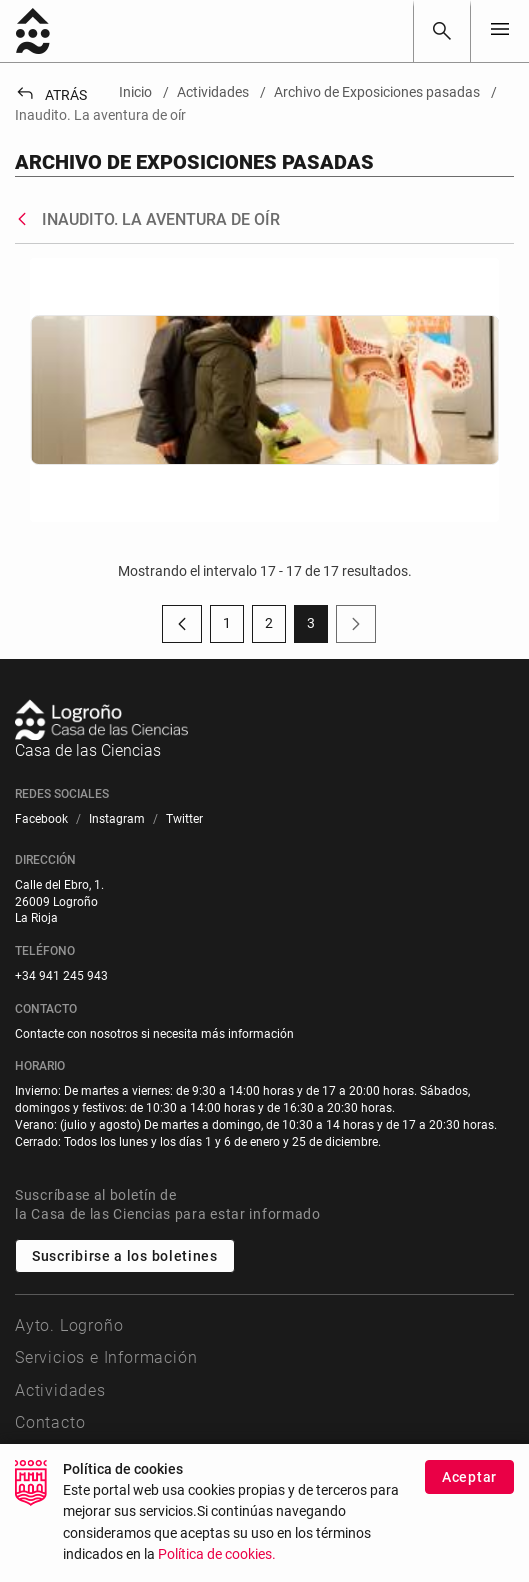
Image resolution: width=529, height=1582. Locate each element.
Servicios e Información (106, 1357)
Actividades (60, 1390)
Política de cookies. (217, 1554)
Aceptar (469, 1477)
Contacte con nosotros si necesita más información (154, 1034)
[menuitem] (41, 819)
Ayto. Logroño (69, 1325)
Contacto (50, 1422)
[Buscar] (442, 31)
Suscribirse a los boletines (125, 1256)
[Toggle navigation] (500, 30)
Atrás (51, 95)
